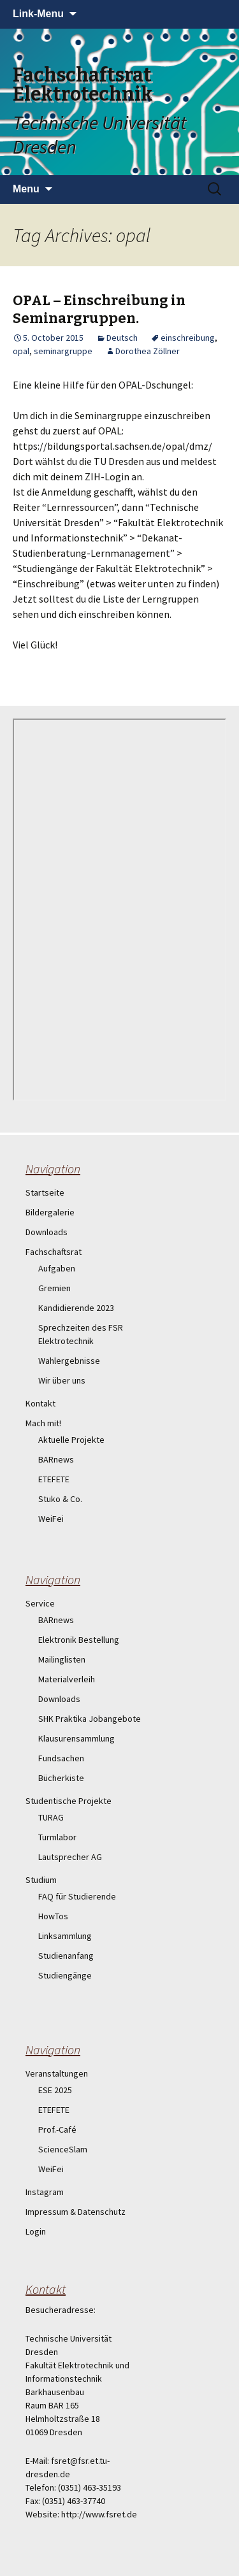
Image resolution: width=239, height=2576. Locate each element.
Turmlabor (57, 1837)
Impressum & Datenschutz (75, 2211)
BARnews (56, 1459)
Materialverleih (66, 1679)
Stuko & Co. (60, 1499)
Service (40, 1603)
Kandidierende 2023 (76, 1307)
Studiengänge (65, 1975)
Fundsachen (61, 1758)
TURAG (51, 1817)
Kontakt (40, 1403)
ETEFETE (53, 1479)
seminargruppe (63, 351)
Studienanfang (66, 1955)
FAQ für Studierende (77, 1896)
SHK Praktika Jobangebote (89, 1718)
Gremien (54, 1288)
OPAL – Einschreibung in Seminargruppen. (99, 309)
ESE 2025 (55, 2090)
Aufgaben (56, 1268)
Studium (41, 1879)
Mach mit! (43, 1423)
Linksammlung (65, 1936)
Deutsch (122, 337)
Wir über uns (61, 1380)
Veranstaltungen (56, 2073)
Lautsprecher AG (70, 1857)
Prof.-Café (57, 2129)
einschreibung (188, 337)
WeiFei (51, 1518)
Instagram (44, 2192)
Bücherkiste (61, 1778)
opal (21, 351)
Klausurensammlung (76, 1738)
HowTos (53, 1916)
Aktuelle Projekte (71, 1439)
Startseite (44, 1192)
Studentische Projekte (68, 1801)
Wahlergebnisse (69, 1360)
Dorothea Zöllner (147, 351)
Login (35, 2231)
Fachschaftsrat (53, 1251)
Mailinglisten (61, 1659)
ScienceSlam (62, 2149)
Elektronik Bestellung (78, 1639)
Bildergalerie (50, 1212)
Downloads (46, 1232)
